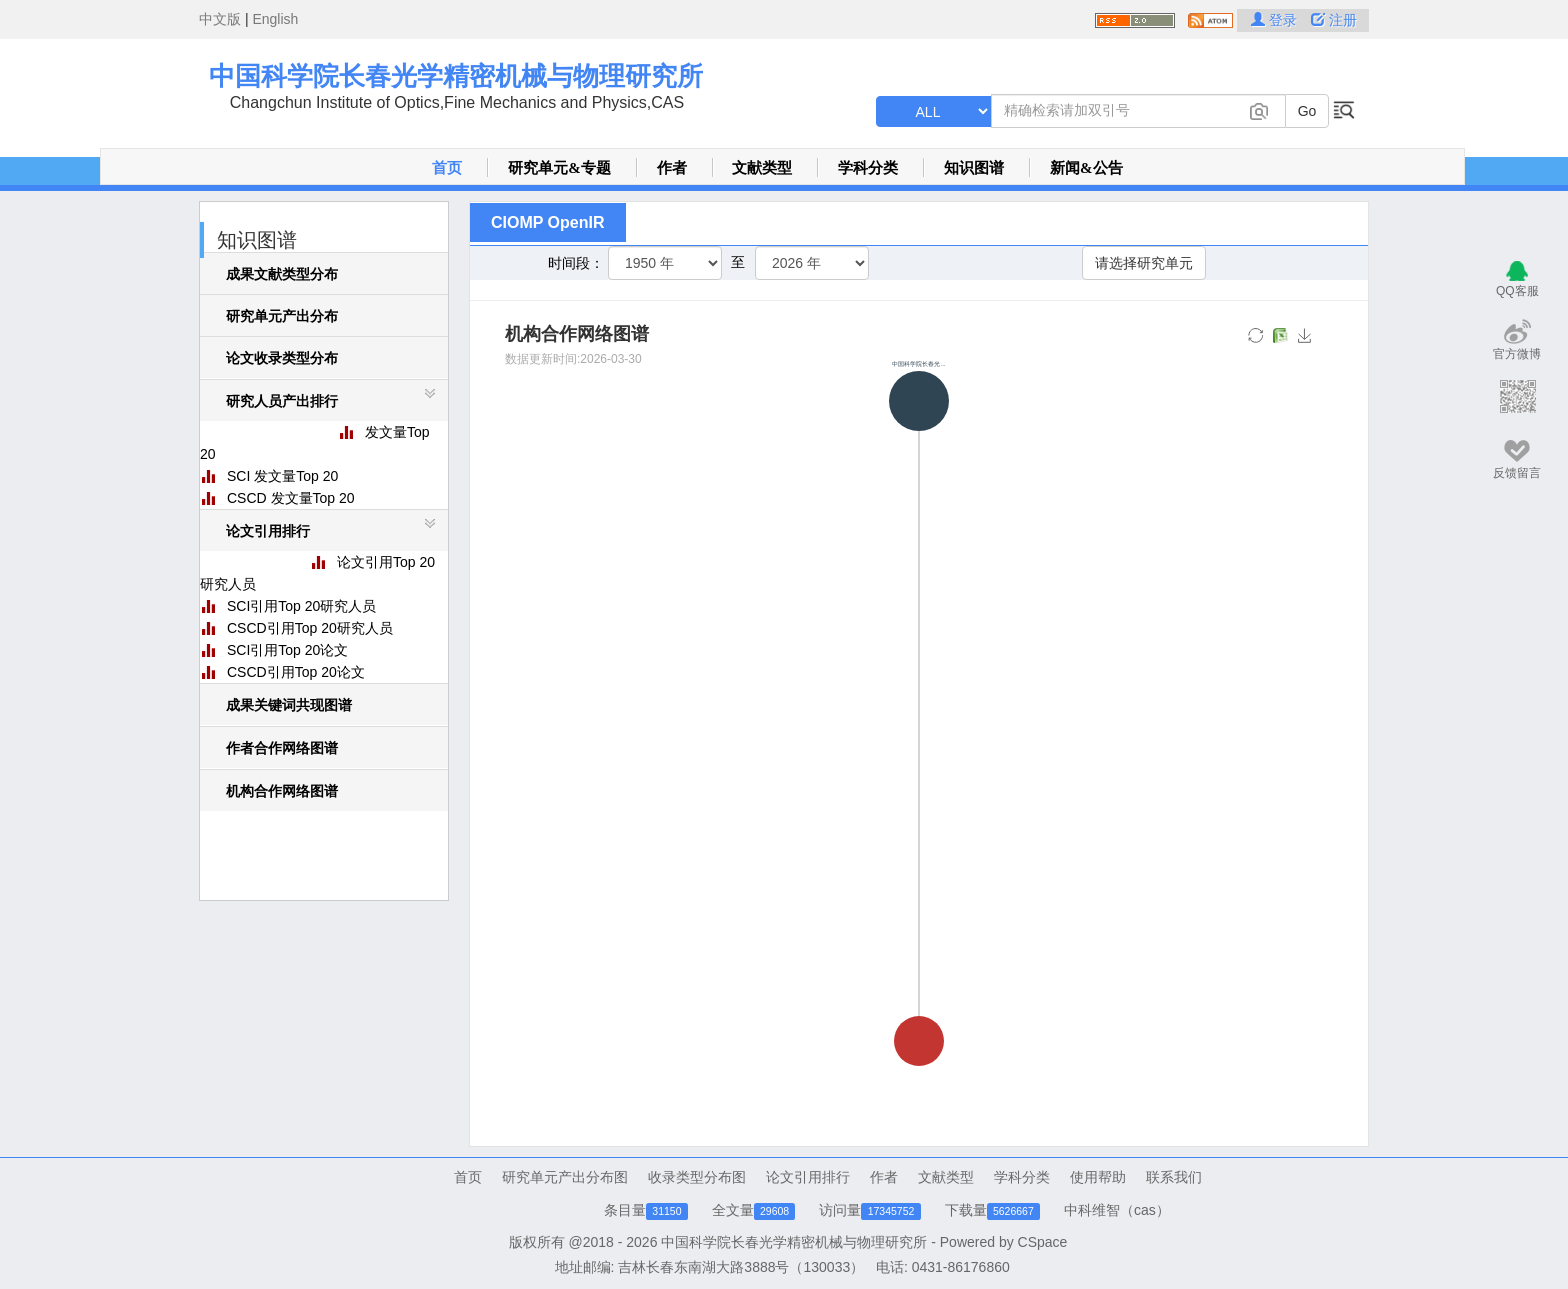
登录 (1276, 20)
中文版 (220, 19)
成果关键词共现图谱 (289, 705)
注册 (1334, 20)
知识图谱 (974, 168)
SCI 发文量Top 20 (282, 476)
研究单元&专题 (559, 168)
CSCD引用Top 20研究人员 (310, 628)
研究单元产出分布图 (565, 1177)
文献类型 (762, 168)
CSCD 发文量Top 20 (291, 498)
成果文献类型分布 (282, 274)
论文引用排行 (808, 1177)
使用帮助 (1098, 1177)
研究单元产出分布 (282, 316)
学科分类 (868, 168)
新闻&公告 (1086, 168)
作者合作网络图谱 (282, 748)
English (275, 19)
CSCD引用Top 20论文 (296, 672)
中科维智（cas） (1117, 1210)
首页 (447, 168)
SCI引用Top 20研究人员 (301, 606)
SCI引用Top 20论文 (287, 650)
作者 (672, 168)
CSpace (1043, 1242)
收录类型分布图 (697, 1177)
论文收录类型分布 (282, 358)
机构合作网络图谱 (282, 791)
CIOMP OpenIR (548, 222)
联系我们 (1174, 1177)
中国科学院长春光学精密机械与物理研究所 (456, 76)
